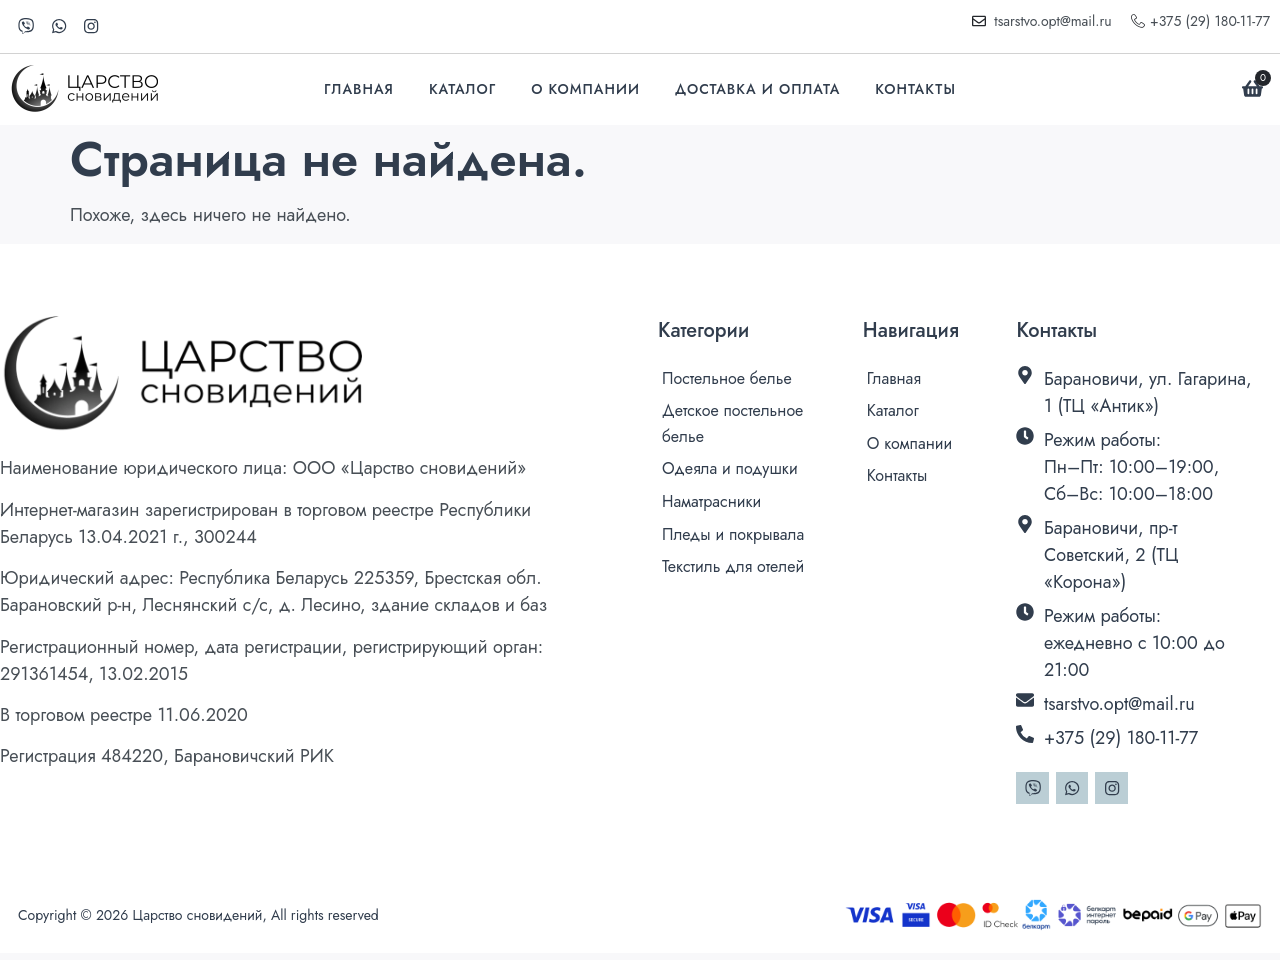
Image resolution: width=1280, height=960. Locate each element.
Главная (359, 92)
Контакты (915, 92)
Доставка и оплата (757, 92)
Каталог (462, 92)
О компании (585, 92)
